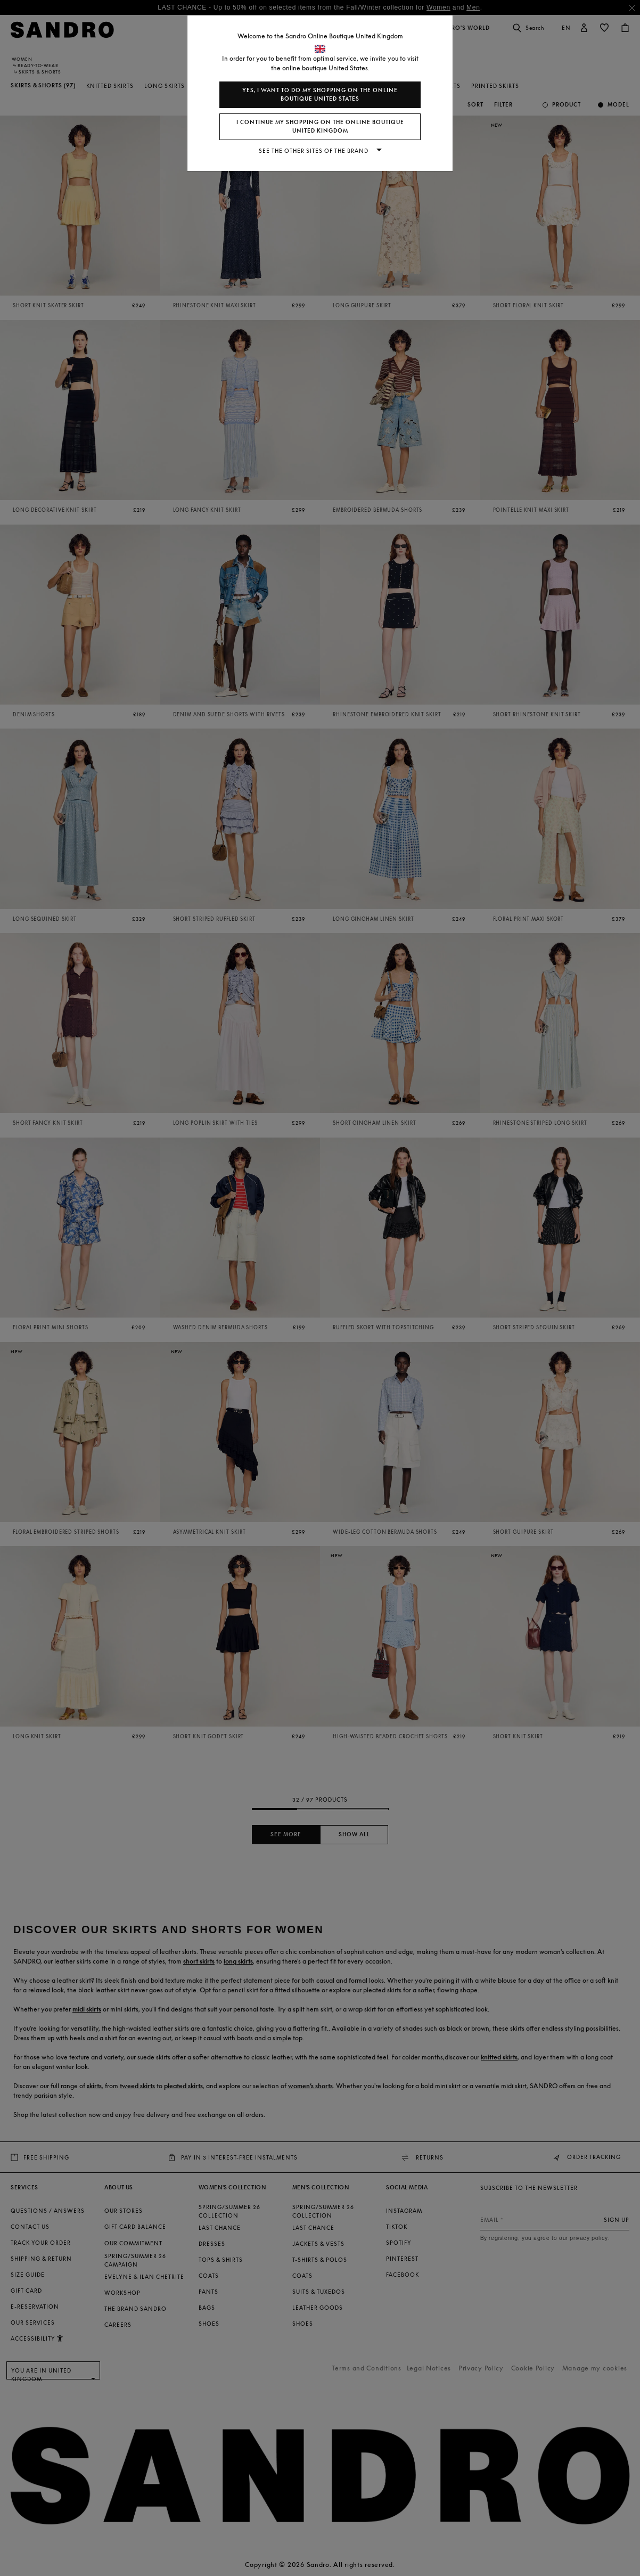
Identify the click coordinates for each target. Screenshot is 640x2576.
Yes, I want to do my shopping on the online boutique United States (320, 94)
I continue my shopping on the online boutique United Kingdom (320, 126)
